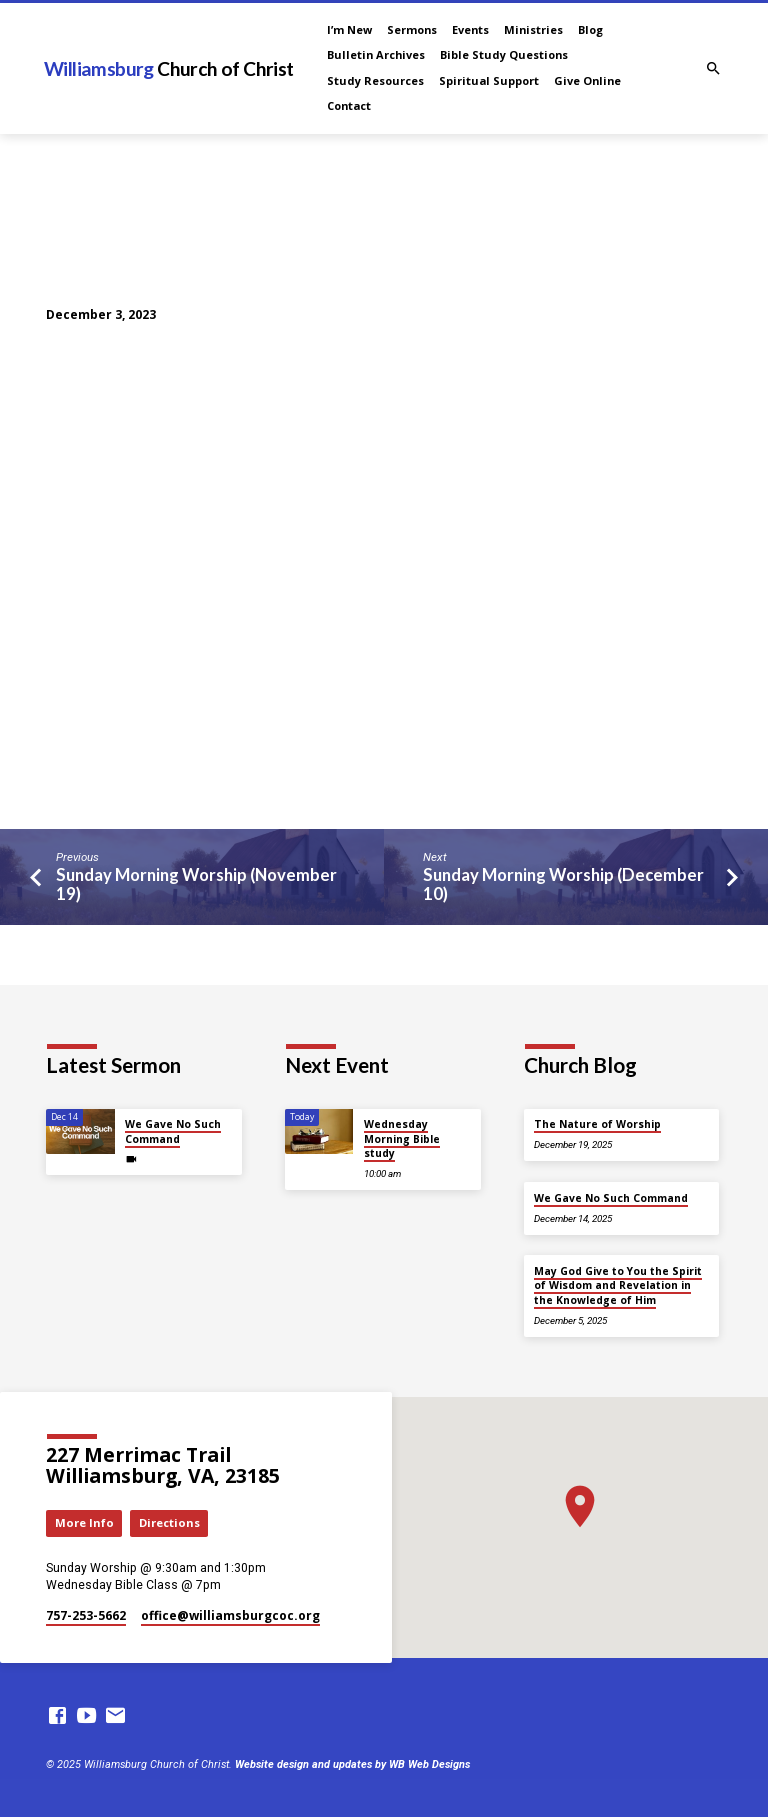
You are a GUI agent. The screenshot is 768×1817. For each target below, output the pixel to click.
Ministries (533, 29)
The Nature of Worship (597, 1124)
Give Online (587, 80)
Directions (169, 1522)
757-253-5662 (86, 1615)
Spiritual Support (489, 80)
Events (470, 29)
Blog (590, 29)
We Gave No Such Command (173, 1131)
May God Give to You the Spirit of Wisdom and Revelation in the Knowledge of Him (618, 1285)
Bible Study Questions (504, 54)
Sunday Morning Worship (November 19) (196, 884)
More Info (84, 1522)
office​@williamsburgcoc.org (230, 1615)
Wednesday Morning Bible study (402, 1138)
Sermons (412, 29)
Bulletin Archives (376, 54)
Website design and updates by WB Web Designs (352, 1764)
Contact (349, 105)
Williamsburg (169, 68)
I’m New (349, 29)
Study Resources (375, 80)
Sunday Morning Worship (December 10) (563, 884)
